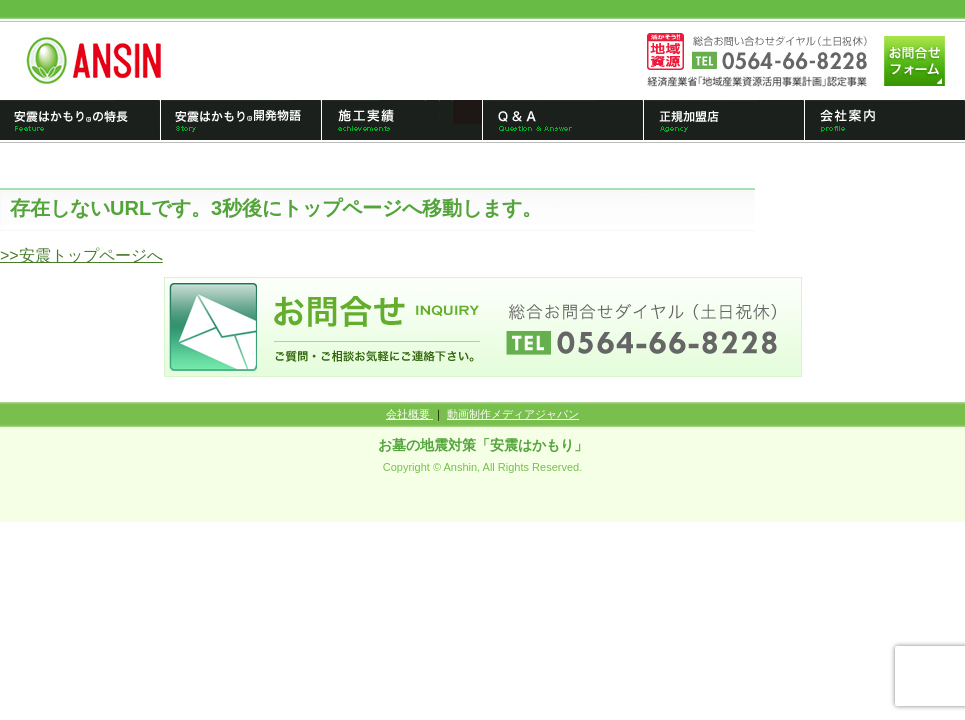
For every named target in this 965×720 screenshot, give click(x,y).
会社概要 (409, 414)
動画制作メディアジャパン (513, 414)
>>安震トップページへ (81, 255)
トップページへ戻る (102, 60)
